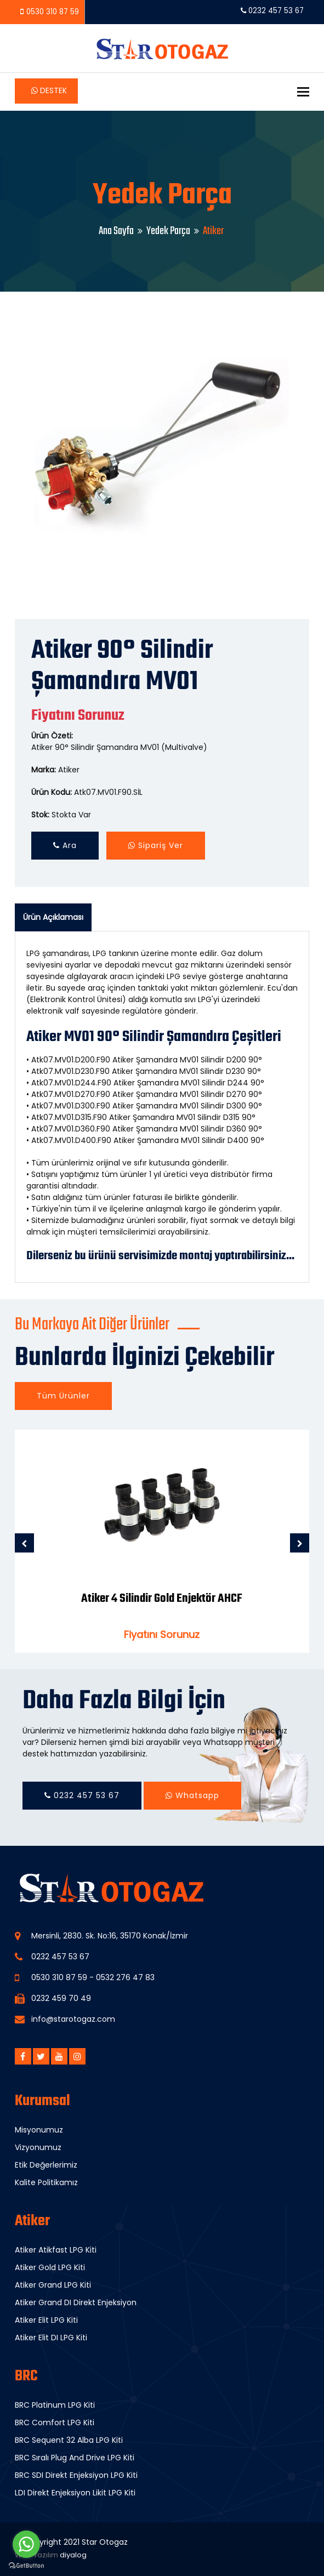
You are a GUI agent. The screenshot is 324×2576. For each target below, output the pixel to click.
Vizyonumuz (38, 2147)
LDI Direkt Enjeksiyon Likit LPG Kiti (75, 2492)
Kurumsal (42, 2101)
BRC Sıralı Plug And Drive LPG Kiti (74, 2457)
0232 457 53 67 (272, 10)
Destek (49, 90)
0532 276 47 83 (125, 1977)
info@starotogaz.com (73, 2019)
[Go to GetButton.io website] (26, 2565)
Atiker (68, 769)
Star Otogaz (105, 2542)
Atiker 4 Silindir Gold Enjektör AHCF (161, 1598)
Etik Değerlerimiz (46, 2164)
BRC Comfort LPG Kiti (54, 2422)
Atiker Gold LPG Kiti (50, 2267)
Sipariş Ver (155, 845)
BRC (26, 2376)
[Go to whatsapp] (26, 2544)
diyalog (73, 2555)
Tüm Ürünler (63, 1395)
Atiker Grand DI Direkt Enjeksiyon (76, 2302)
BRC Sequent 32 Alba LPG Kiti (69, 2440)
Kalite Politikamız (46, 2182)
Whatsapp (192, 1795)
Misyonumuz (39, 2129)
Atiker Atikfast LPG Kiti (55, 2249)
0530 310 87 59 (52, 12)
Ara (65, 845)
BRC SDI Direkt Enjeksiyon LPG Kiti (76, 2475)
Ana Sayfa (116, 231)
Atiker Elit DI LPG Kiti (51, 2337)
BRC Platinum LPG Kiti (55, 2404)
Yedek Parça (168, 231)
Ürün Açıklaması (53, 917)
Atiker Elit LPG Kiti (46, 2320)
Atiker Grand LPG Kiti (53, 2284)
